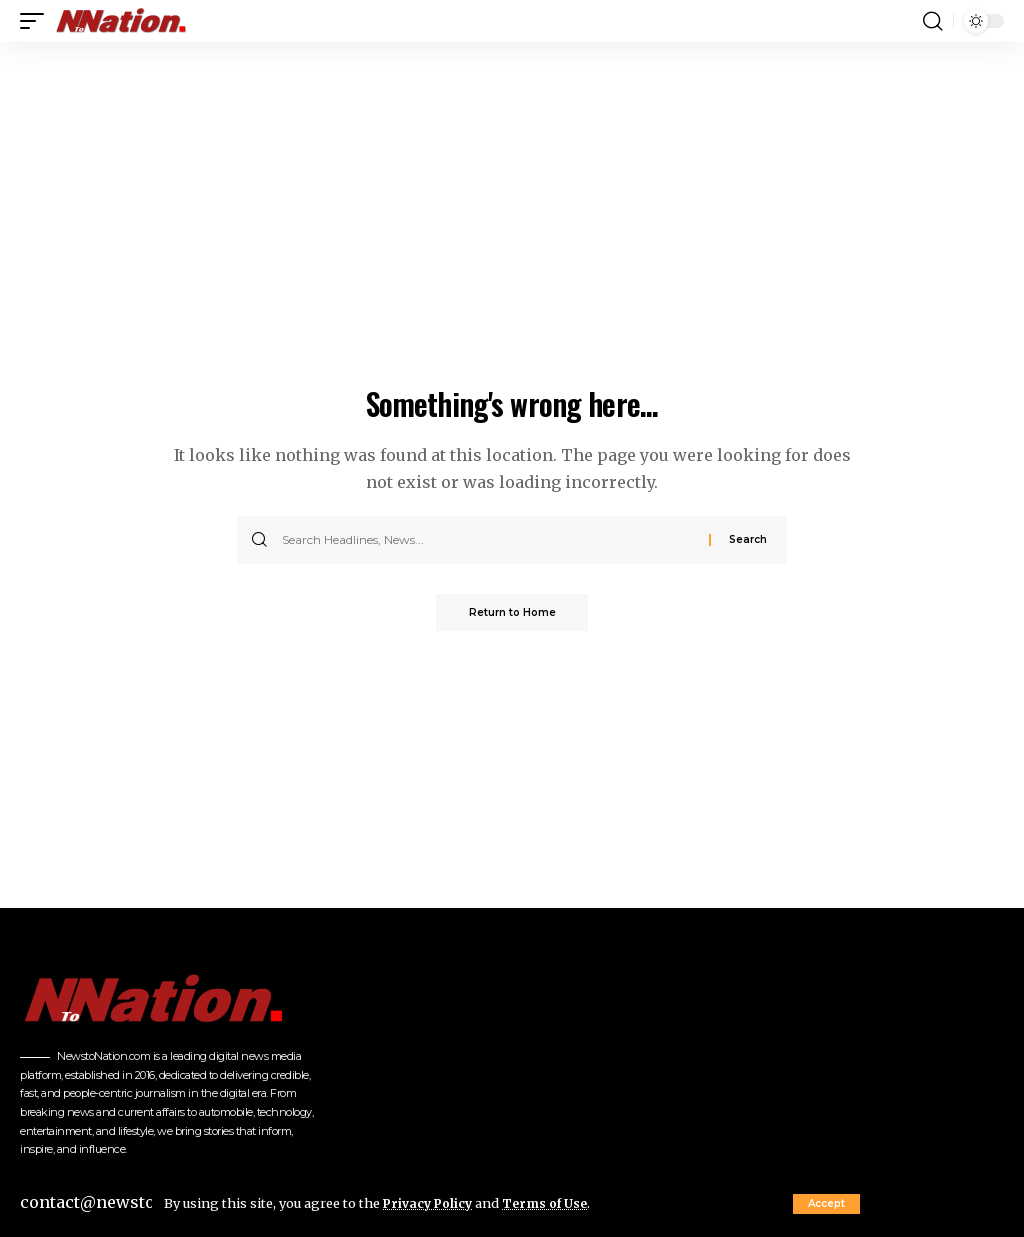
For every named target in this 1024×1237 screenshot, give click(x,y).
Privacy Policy (430, 1203)
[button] (826, 1204)
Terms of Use (550, 1203)
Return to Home (512, 613)
